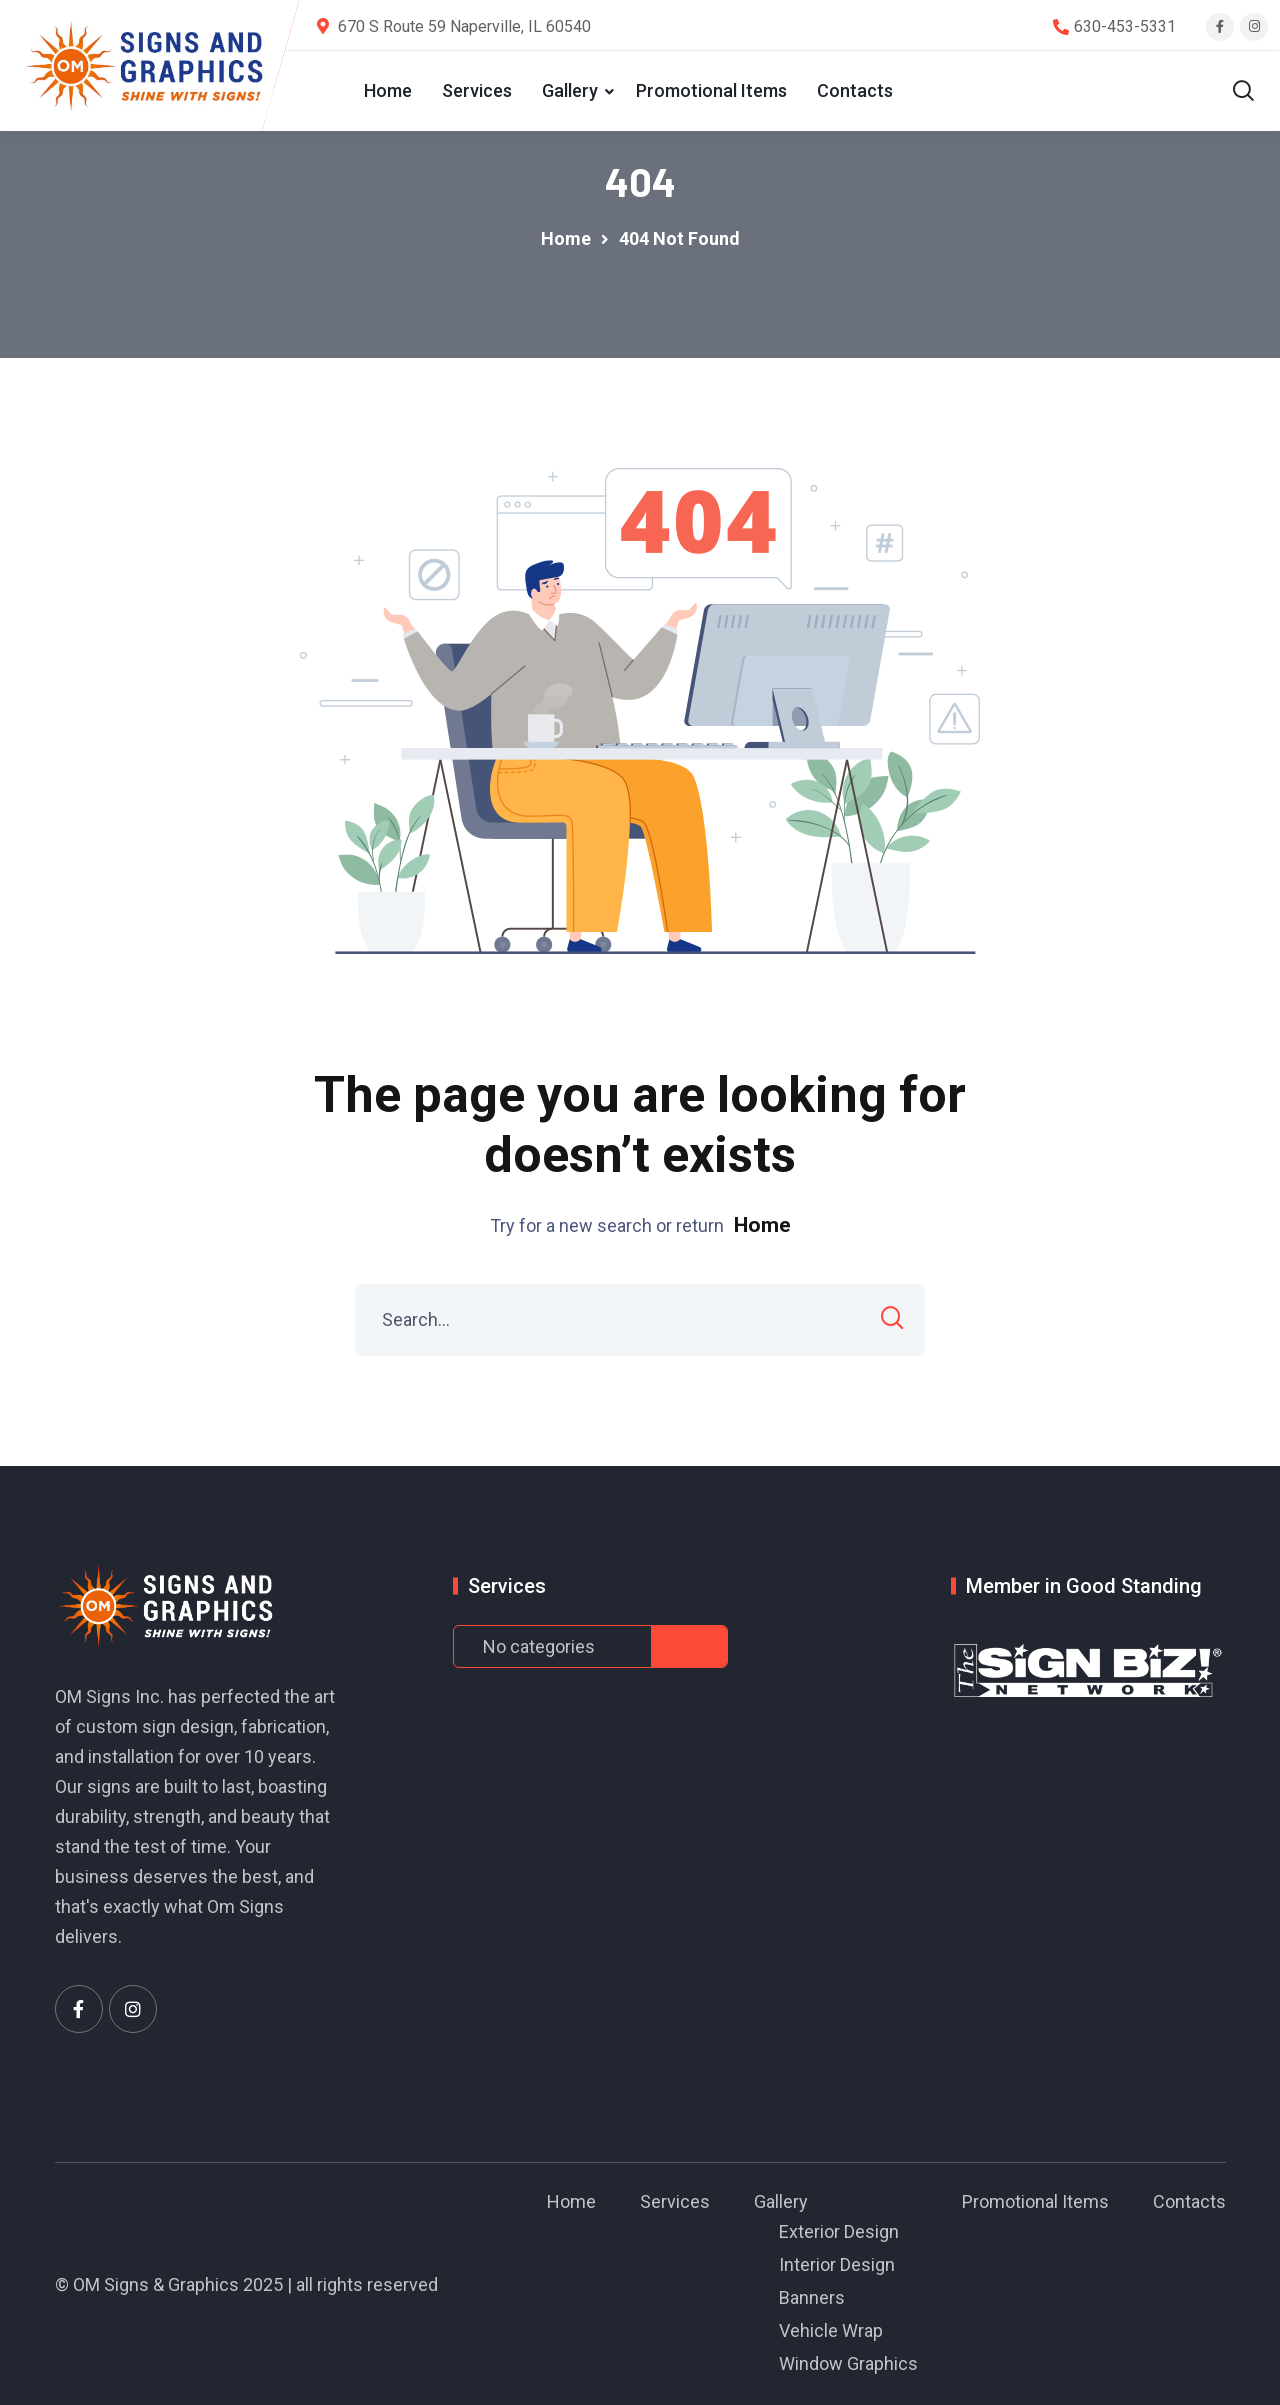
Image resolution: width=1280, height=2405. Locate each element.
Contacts (855, 90)
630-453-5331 (1125, 26)
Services (477, 90)
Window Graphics (848, 2363)
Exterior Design (839, 2231)
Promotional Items (711, 90)
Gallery (570, 90)
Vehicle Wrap (831, 2330)
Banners (812, 2297)
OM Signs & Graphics (156, 2284)
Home (388, 90)
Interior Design (837, 2264)
